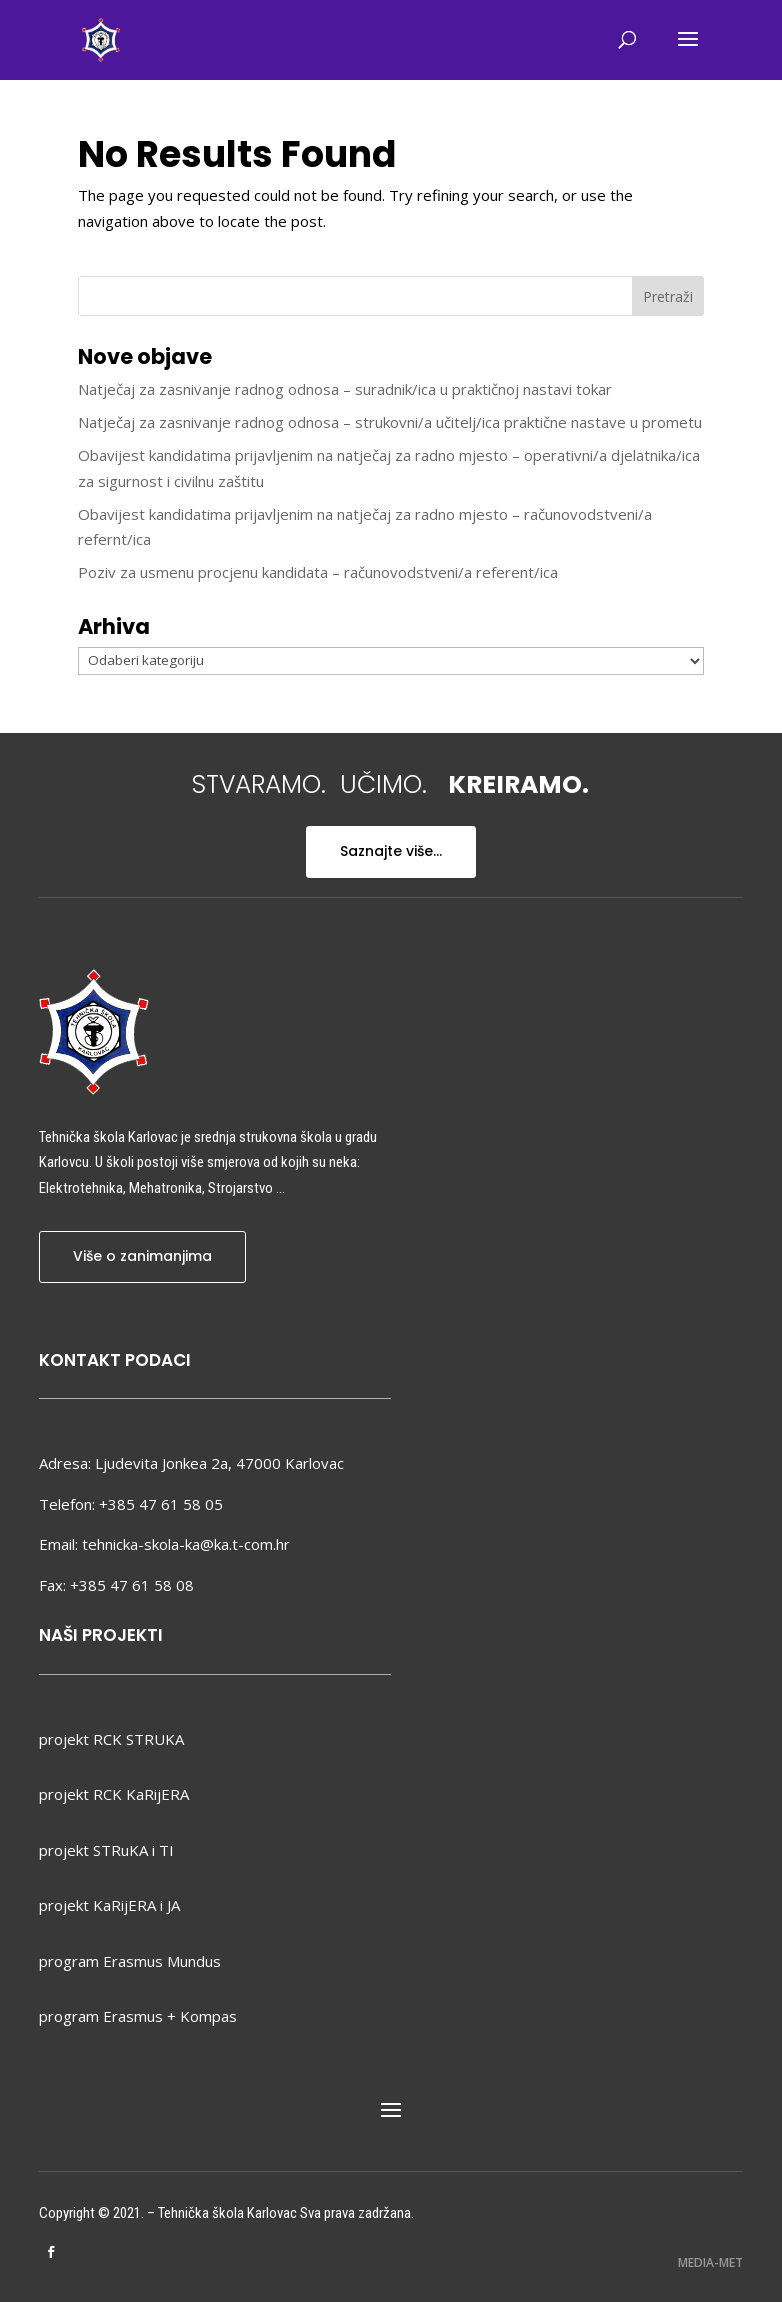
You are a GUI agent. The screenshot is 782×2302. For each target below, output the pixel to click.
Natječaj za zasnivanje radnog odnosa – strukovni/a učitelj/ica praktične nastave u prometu (390, 422)
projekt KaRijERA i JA (109, 1905)
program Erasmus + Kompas (138, 2016)
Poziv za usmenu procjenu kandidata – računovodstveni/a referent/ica (318, 572)
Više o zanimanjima (142, 1256)
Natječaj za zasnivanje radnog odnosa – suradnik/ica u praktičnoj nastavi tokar (345, 389)
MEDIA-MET (710, 2262)
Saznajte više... (391, 851)
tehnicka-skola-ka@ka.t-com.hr (186, 1544)
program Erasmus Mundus (130, 1961)
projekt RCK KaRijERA (114, 1794)
